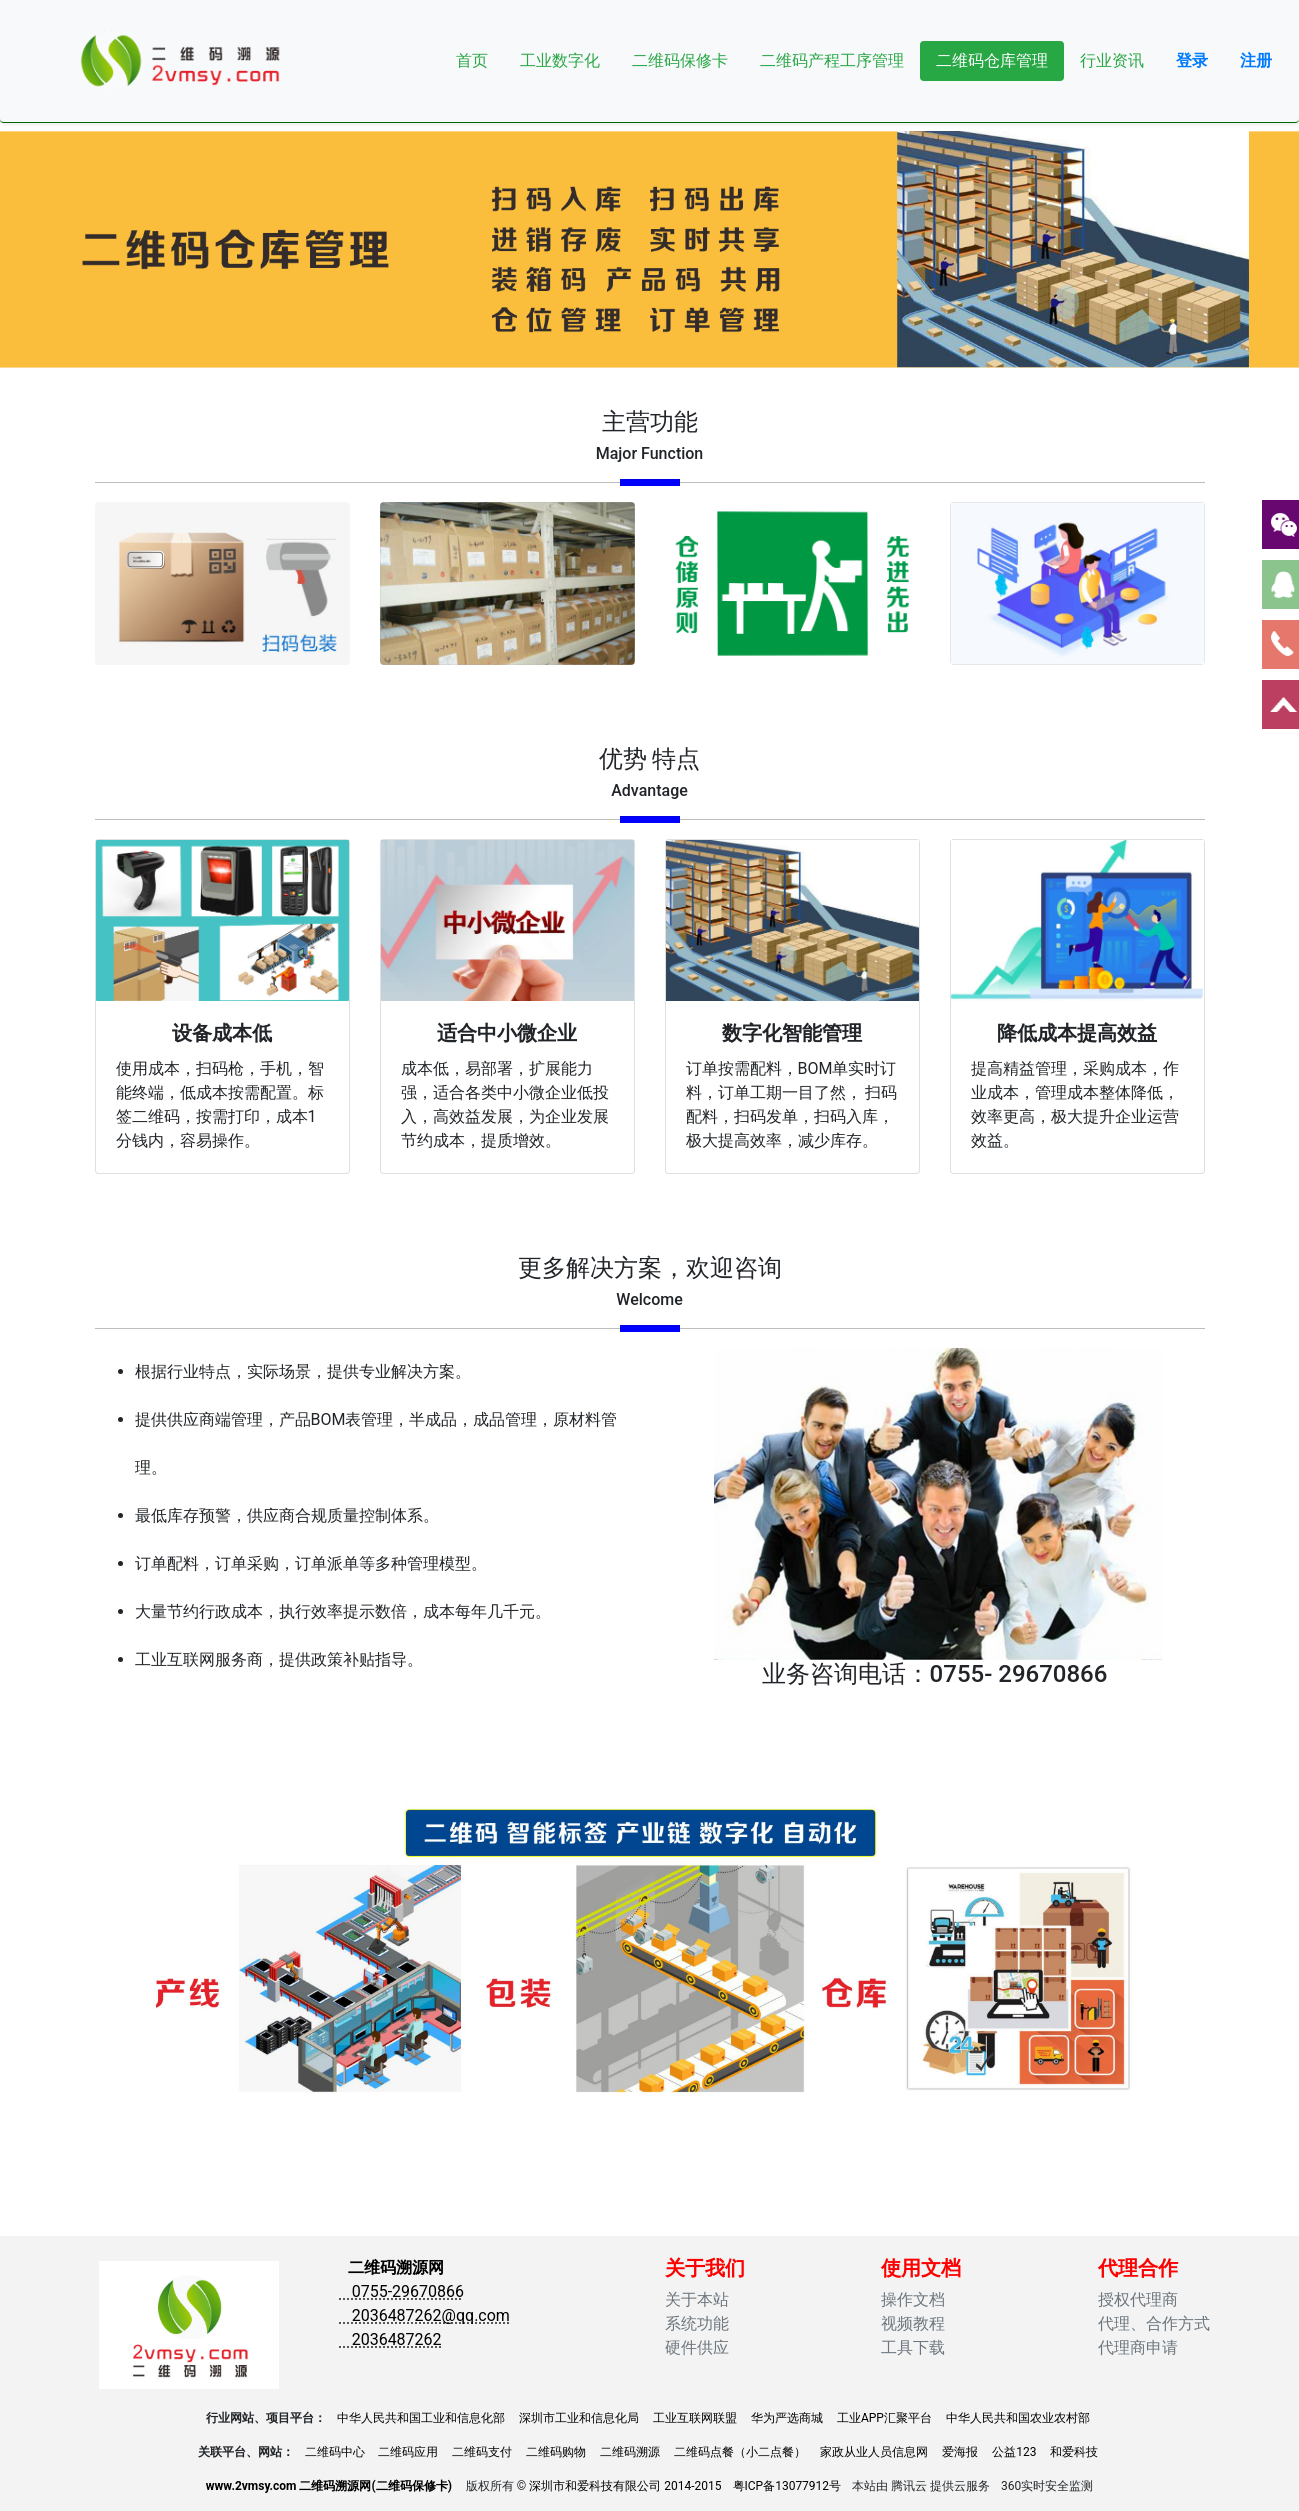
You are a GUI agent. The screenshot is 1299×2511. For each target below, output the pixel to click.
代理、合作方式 (1154, 2323)
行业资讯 (1112, 60)
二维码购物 (556, 2452)
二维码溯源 (630, 2452)
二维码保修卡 (680, 60)
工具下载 (913, 2347)
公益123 (1014, 2452)
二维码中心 (335, 2452)
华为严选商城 (787, 2418)
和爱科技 (1074, 2452)
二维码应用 (408, 2452)
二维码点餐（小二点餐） (740, 2452)
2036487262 (391, 2339)
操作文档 (913, 2299)
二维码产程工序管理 (832, 60)
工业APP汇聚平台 (884, 2418)
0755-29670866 (402, 2291)
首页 (472, 60)
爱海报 (960, 2452)
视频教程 (913, 2323)
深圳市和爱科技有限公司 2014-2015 (625, 2486)
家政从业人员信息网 (874, 2452)
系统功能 (697, 2323)
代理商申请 (1138, 2347)
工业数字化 (560, 60)
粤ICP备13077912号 (787, 2486)
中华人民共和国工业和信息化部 (421, 2418)
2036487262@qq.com (425, 2315)
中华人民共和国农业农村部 (1018, 2418)
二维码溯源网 (396, 2267)
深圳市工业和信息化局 (579, 2418)
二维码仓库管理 (992, 60)
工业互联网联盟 (695, 2418)
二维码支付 (482, 2452)
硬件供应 (697, 2347)
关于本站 (697, 2299)
